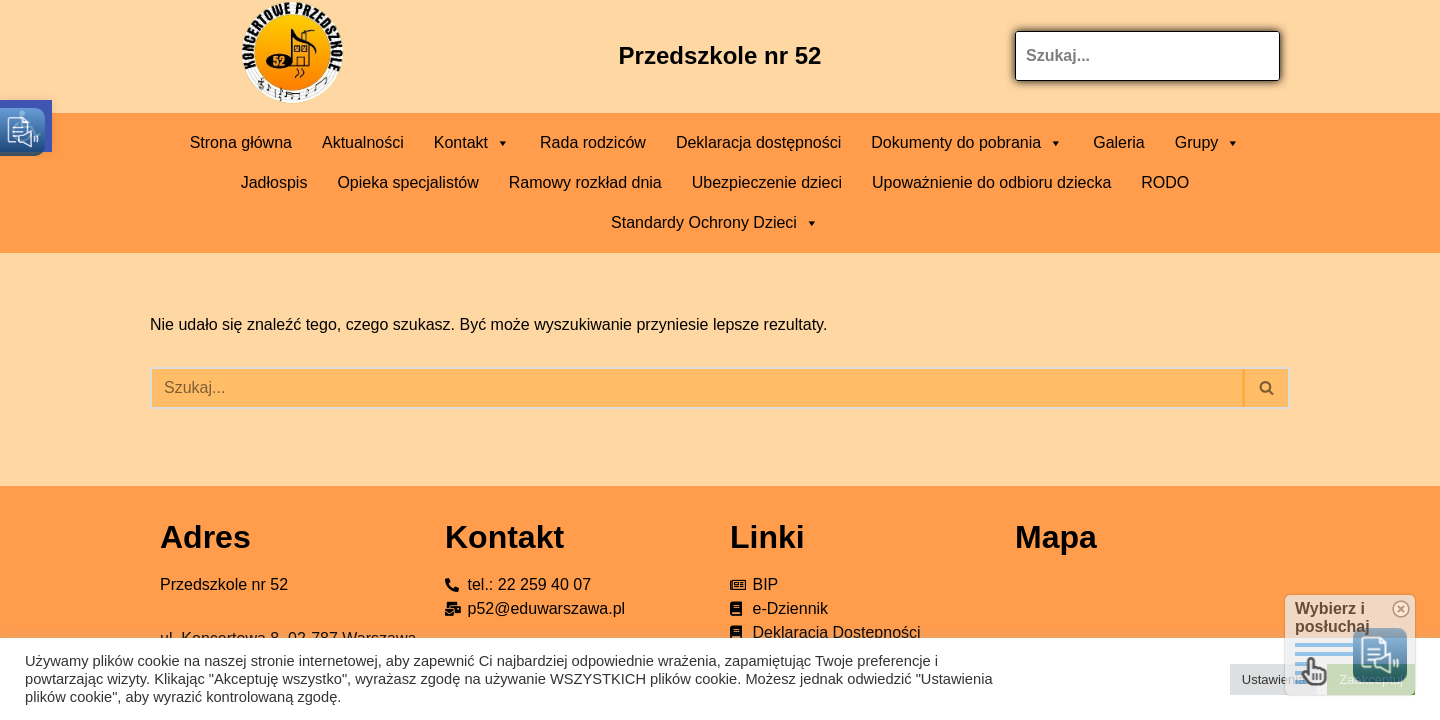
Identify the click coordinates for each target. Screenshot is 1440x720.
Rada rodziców (593, 142)
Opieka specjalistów (407, 182)
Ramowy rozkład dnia (585, 182)
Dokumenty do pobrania (967, 143)
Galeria (1119, 142)
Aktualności (363, 142)
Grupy (1208, 143)
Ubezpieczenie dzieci (767, 182)
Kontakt (472, 143)
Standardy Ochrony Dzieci (715, 223)
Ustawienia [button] (1274, 679)
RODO (1165, 182)
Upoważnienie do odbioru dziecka (991, 182)
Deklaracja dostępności (758, 142)
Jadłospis (274, 182)
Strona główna (241, 142)
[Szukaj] (697, 388)
